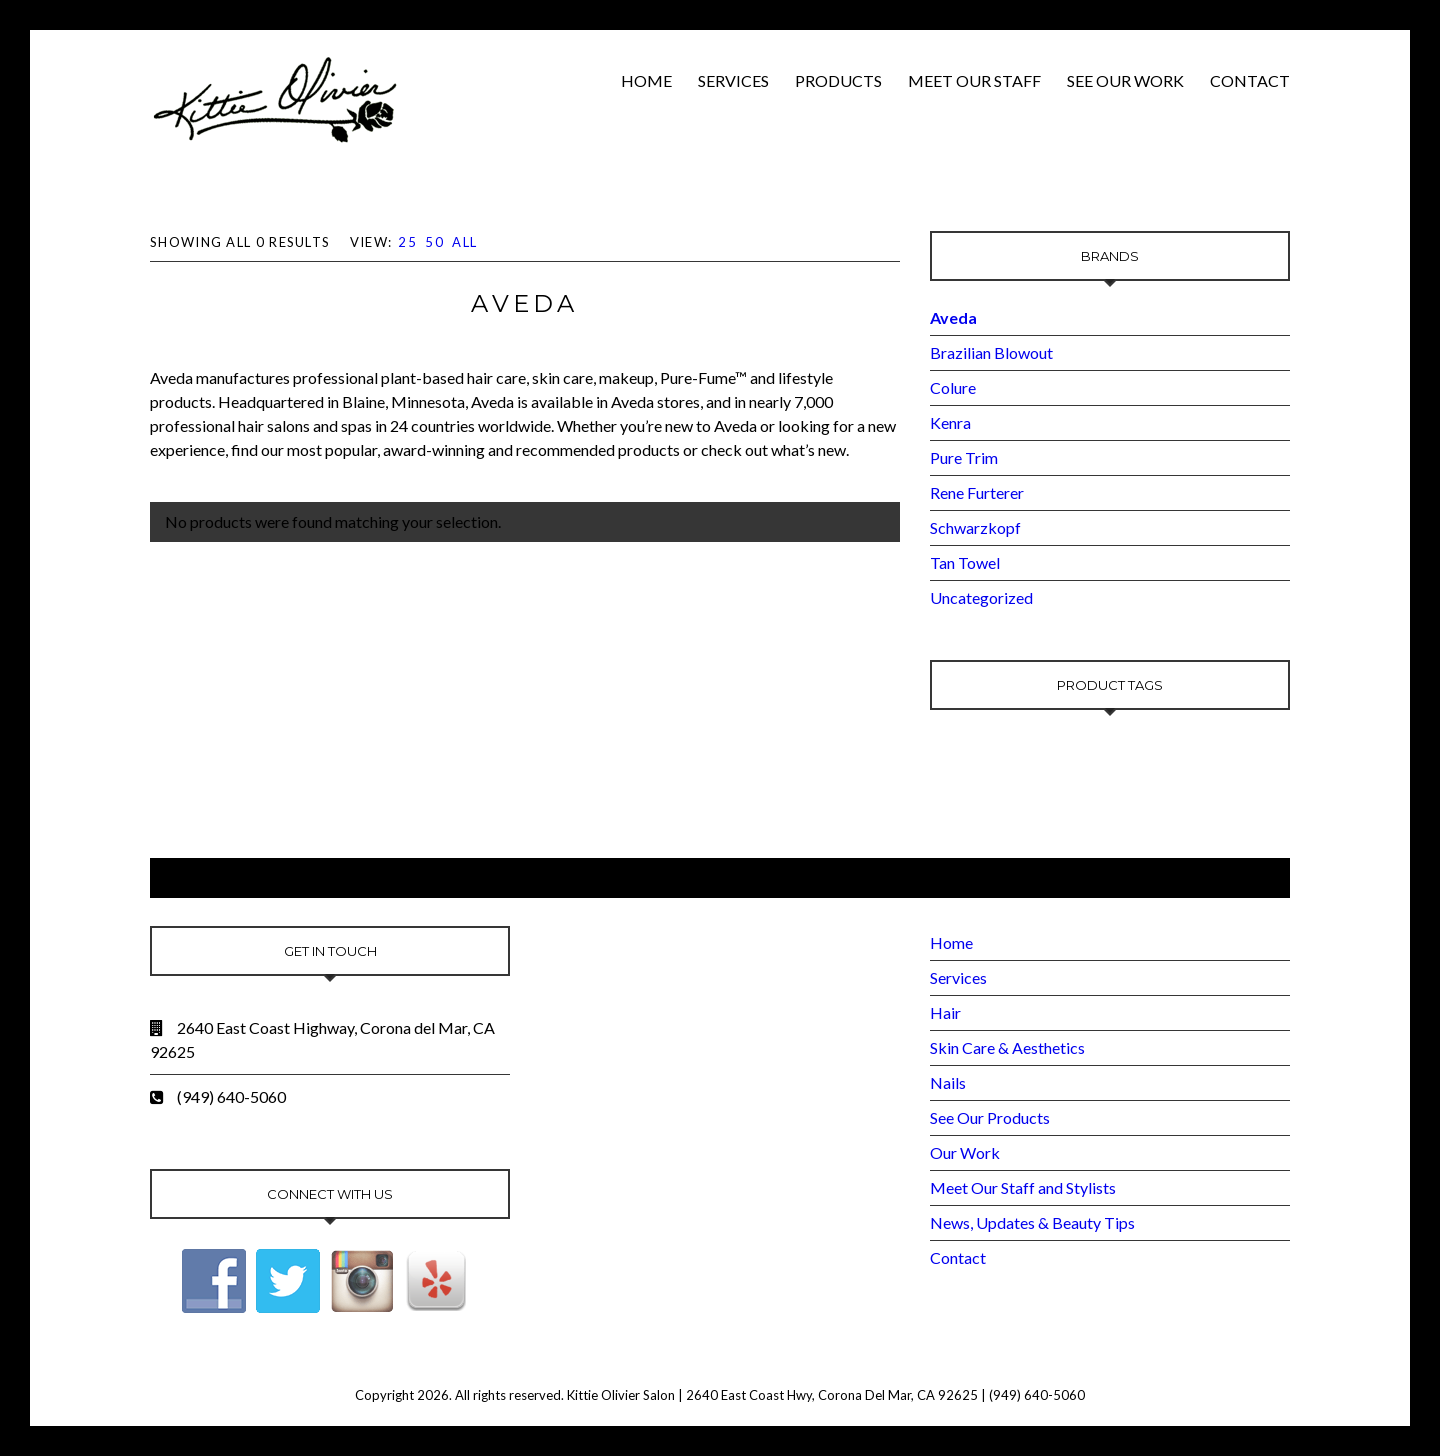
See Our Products (990, 1117)
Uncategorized (981, 597)
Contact (1250, 80)
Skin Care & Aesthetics (1007, 1047)
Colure (953, 387)
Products (838, 80)
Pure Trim (964, 457)
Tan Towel (965, 562)
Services (733, 80)
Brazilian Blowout (991, 352)
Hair (945, 1012)
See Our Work (1125, 80)
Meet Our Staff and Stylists (1023, 1187)
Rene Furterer (977, 492)
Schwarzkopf (975, 527)
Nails (948, 1082)
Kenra (950, 422)
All (464, 242)
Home (646, 80)
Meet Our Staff (974, 80)
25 (407, 242)
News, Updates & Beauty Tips (1032, 1222)
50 (434, 242)
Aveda (953, 317)
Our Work (965, 1152)
